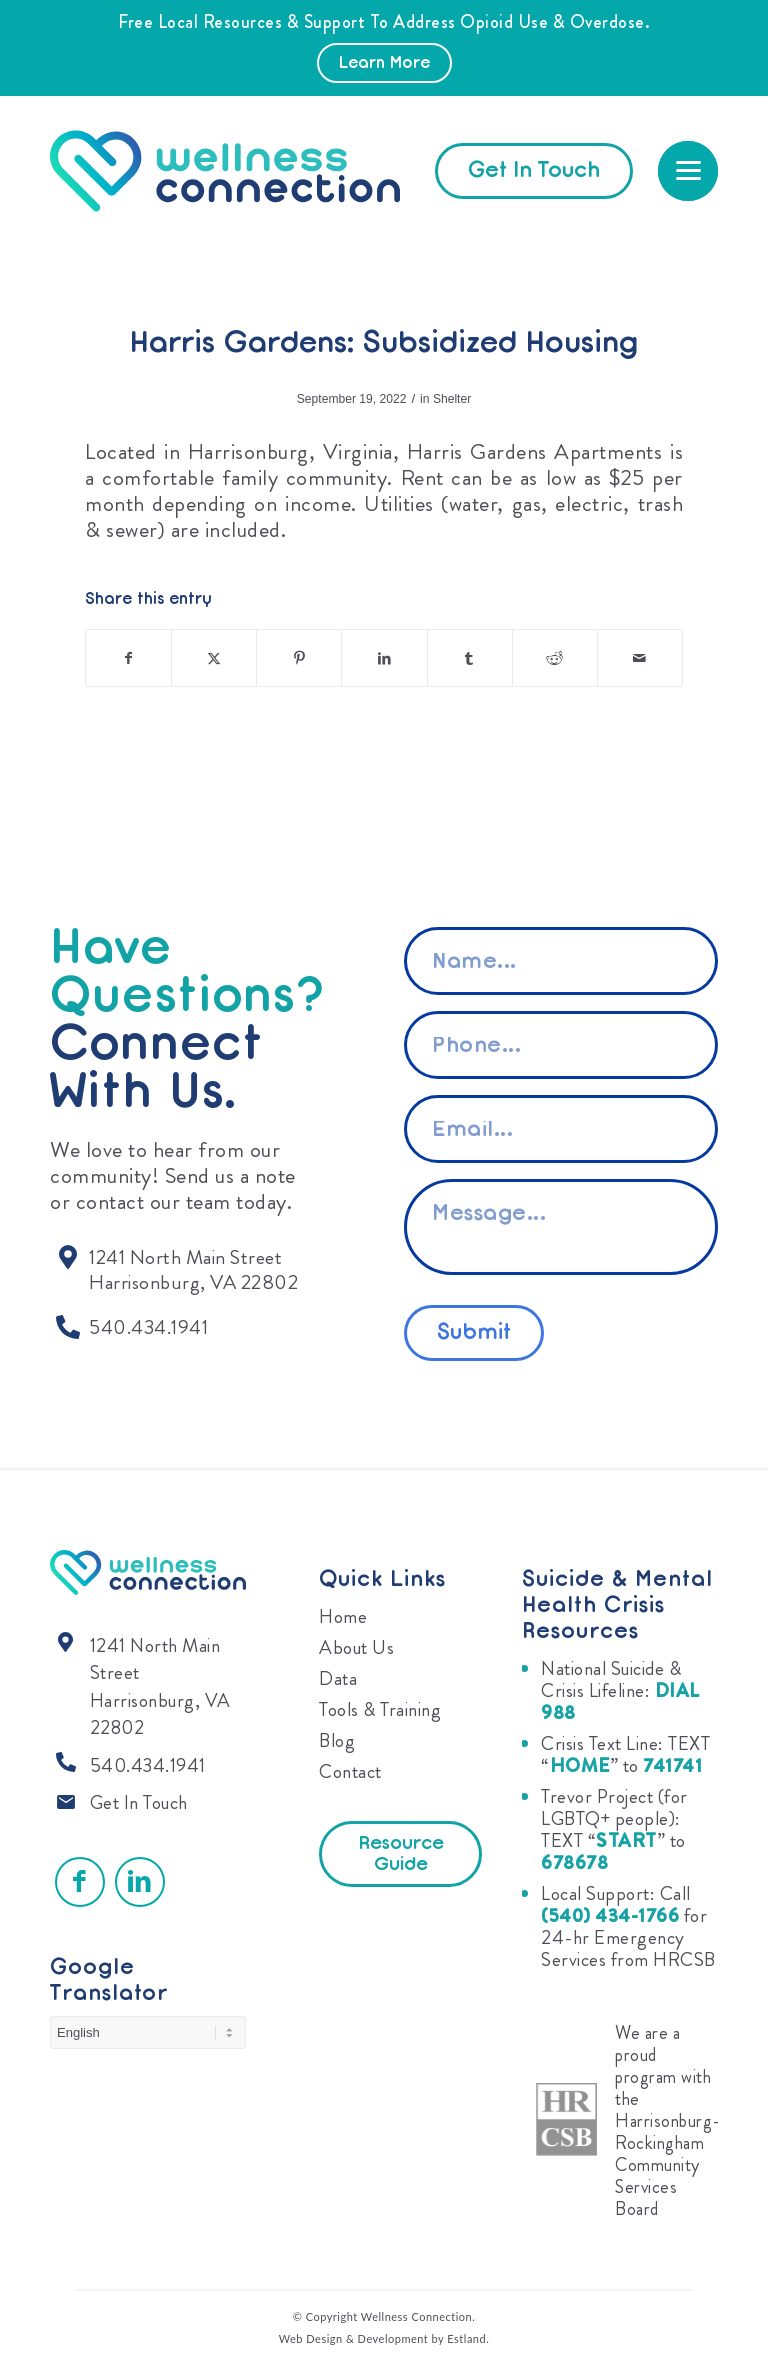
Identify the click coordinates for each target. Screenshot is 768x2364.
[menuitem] (688, 171)
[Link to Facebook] (80, 1882)
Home (343, 1616)
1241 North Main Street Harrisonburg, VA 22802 (160, 1687)
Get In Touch (139, 1802)
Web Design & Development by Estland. (384, 2338)
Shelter (452, 399)
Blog (337, 1740)
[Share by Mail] (640, 658)
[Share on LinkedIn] (384, 658)
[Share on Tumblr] (470, 658)
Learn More (384, 64)
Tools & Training (380, 1709)
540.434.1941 (148, 1765)
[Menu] (688, 171)
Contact (350, 1771)
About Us (356, 1647)
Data (338, 1678)
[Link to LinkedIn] (140, 1882)
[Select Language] (148, 2032)
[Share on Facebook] (128, 658)
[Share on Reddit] (555, 658)
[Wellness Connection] (244, 171)
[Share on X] (214, 658)
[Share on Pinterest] (299, 658)
